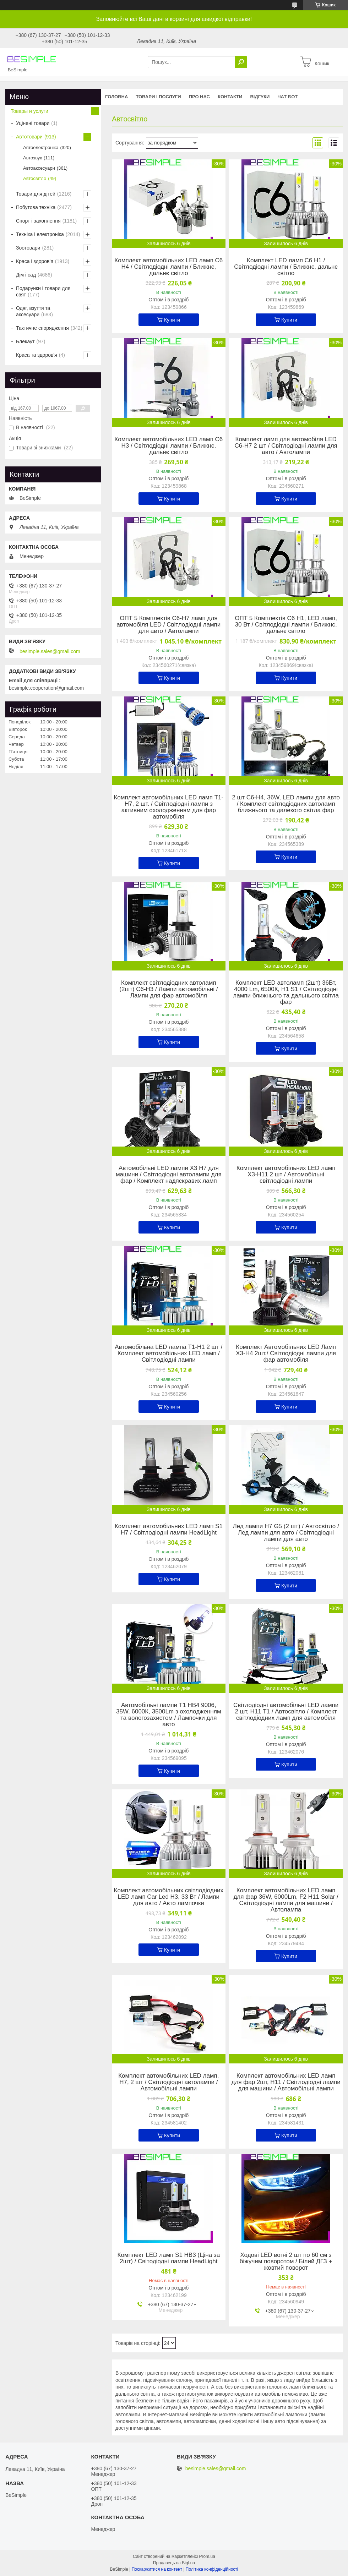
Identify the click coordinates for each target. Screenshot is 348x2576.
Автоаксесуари (39, 168)
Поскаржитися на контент (157, 2569)
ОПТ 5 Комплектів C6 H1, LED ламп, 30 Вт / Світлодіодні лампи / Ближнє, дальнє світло (286, 624)
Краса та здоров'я (36, 355)
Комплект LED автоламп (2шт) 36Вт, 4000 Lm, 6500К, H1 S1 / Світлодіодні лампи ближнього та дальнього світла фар (286, 992)
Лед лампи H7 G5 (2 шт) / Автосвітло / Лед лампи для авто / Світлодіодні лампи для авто (286, 1532)
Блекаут (25, 341)
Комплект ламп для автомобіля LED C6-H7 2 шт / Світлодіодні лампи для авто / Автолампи (285, 445)
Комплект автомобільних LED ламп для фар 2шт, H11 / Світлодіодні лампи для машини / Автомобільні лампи (286, 2082)
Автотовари (29, 137)
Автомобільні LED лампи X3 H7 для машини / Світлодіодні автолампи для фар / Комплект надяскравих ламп (169, 1174)
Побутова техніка (35, 207)
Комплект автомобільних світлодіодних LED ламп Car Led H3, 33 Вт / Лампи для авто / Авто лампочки (168, 1897)
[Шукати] (241, 62)
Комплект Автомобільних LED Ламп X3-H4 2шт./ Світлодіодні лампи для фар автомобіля (286, 1353)
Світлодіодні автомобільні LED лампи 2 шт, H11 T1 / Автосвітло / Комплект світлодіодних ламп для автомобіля (285, 1711)
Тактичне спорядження (42, 328)
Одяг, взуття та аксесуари (33, 311)
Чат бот (287, 96)
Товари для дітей (35, 194)
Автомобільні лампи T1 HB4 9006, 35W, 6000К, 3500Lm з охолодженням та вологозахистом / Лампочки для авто (168, 1715)
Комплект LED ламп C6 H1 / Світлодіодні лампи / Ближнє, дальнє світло (286, 267)
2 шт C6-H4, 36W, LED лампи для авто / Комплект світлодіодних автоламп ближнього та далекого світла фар (286, 804)
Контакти (230, 96)
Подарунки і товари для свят (43, 291)
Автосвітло (34, 178)
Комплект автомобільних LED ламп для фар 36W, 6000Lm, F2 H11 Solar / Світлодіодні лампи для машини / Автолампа (285, 1900)
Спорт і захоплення (38, 221)
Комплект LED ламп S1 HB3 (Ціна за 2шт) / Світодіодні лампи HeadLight (169, 2258)
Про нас (199, 96)
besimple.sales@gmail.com (50, 651)
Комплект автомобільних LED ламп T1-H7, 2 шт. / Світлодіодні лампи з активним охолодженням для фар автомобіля (168, 807)
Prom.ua (207, 2556)
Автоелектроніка (40, 147)
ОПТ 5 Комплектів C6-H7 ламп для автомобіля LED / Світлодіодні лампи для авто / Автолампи (168, 624)
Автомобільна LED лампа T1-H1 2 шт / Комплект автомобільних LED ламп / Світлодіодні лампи (168, 1353)
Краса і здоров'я (34, 261)
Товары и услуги (29, 111)
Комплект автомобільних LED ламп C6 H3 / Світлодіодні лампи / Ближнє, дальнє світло (168, 445)
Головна (116, 96)
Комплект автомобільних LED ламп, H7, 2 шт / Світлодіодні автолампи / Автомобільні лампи (168, 2082)
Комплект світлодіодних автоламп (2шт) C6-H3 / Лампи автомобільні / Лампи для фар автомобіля (168, 989)
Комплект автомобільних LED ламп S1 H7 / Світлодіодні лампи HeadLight (169, 1529)
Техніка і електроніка (40, 234)
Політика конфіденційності (212, 2569)
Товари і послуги (158, 96)
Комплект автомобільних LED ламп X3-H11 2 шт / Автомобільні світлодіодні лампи (286, 1174)
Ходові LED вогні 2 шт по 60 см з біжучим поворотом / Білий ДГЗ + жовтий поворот (286, 2261)
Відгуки (260, 96)
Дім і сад (26, 275)
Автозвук (32, 157)
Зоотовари (28, 248)
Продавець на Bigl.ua (174, 2562)
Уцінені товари (32, 123)
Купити (172, 320)
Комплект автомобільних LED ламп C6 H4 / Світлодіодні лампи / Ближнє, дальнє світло (168, 267)
